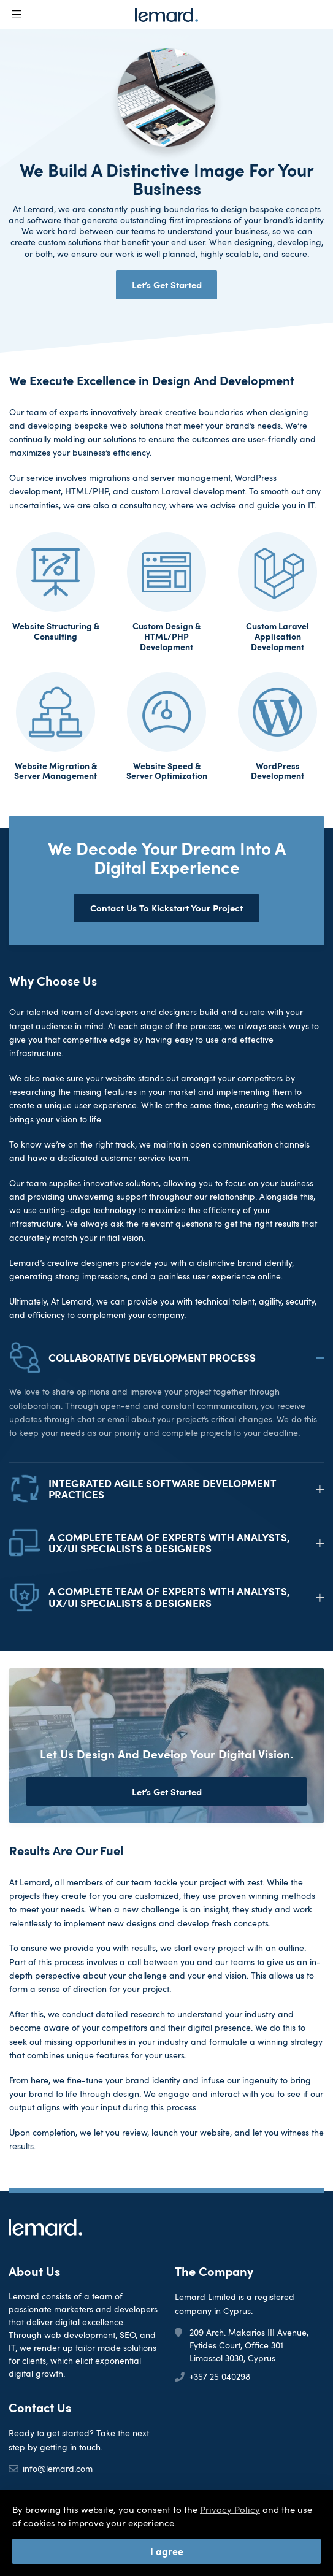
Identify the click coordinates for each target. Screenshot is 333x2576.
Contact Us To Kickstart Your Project (166, 907)
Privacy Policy (230, 2509)
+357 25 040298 (219, 2376)
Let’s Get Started (167, 284)
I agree (166, 2551)
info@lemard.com (58, 2468)
